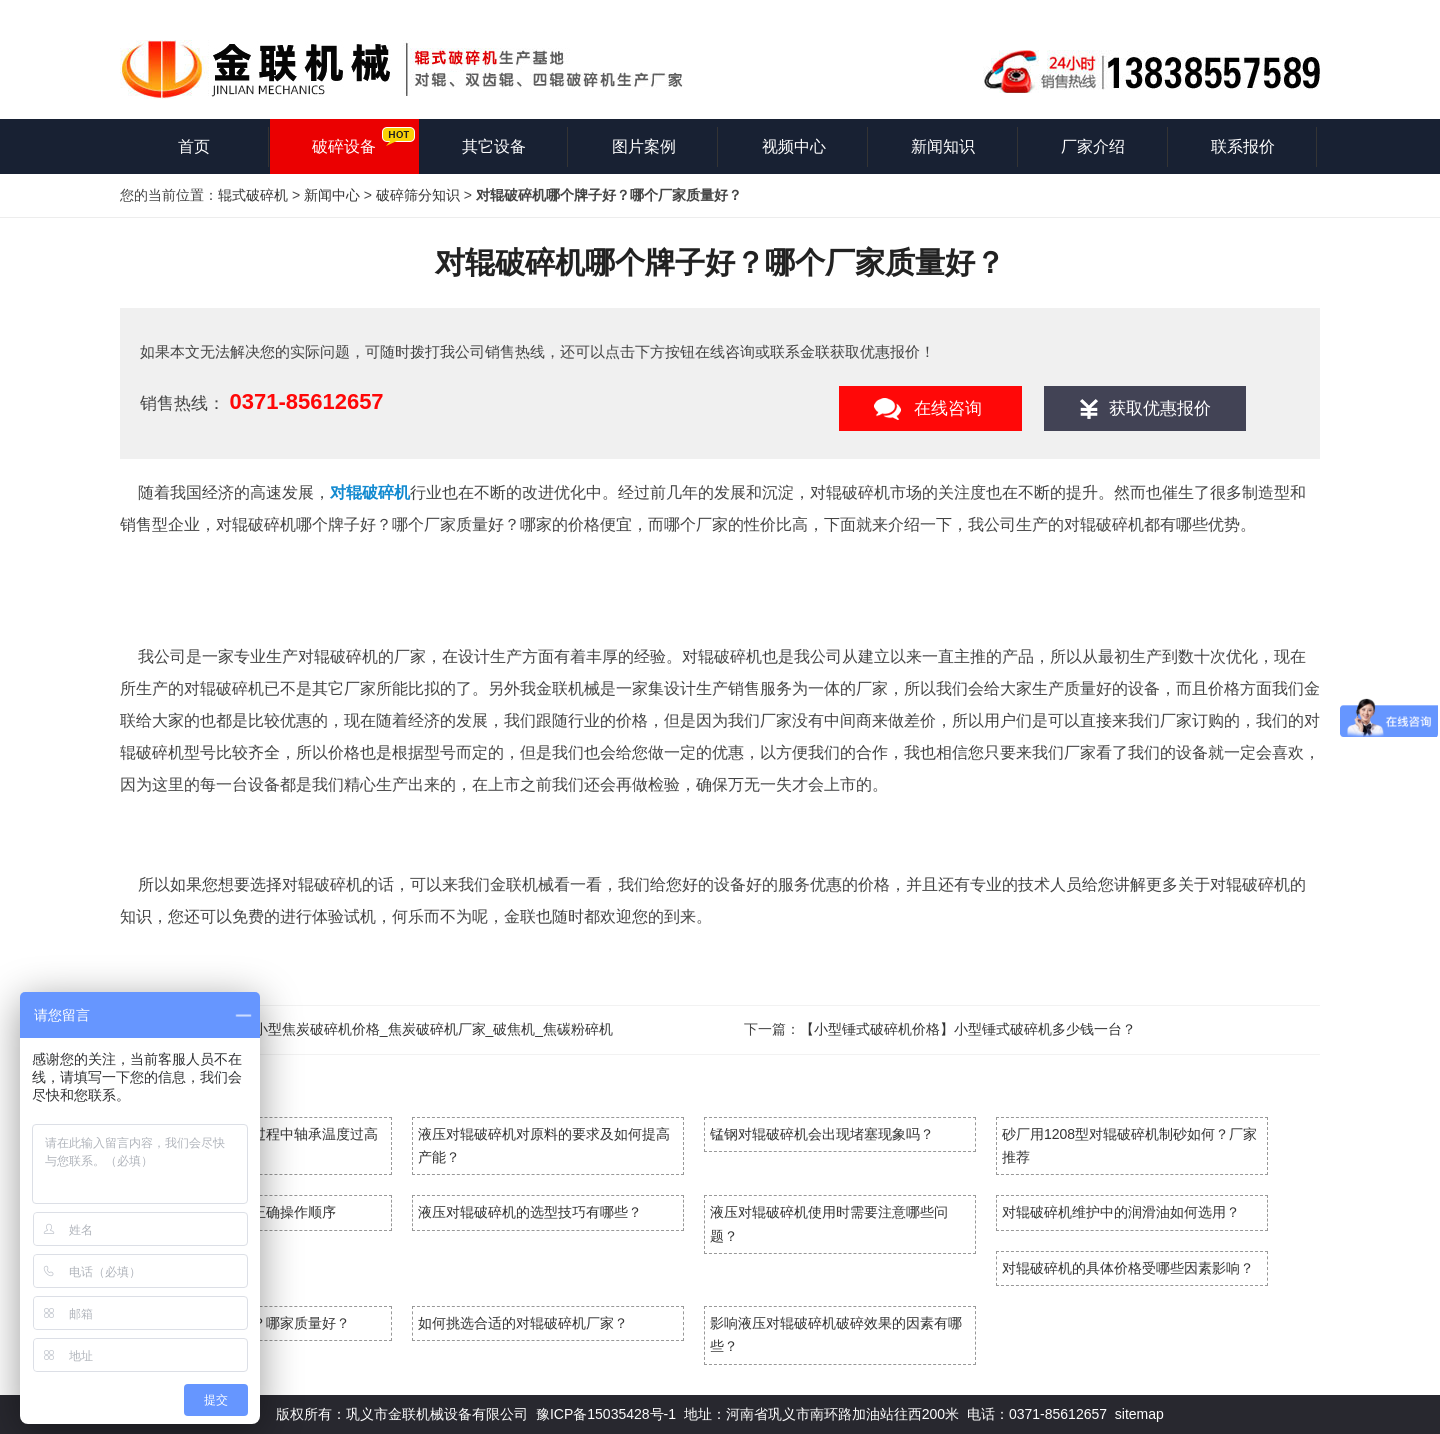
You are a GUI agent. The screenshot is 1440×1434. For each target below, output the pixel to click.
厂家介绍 (1093, 146)
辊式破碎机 (253, 195)
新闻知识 (943, 146)
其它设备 (494, 146)
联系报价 (1243, 146)
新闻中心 (332, 195)
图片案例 (644, 146)
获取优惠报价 (1160, 408)
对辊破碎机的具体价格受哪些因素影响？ (1128, 1268)
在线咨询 (948, 408)
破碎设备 (344, 146)
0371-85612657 (306, 401)
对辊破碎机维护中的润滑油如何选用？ (1121, 1212)
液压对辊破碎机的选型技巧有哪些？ (530, 1212)
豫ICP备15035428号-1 (606, 1414)
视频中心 (794, 146)
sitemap (1139, 1414)
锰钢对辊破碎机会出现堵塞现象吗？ (822, 1134)
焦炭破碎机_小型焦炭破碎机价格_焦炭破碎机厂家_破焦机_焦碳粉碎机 (394, 1029)
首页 (194, 146)
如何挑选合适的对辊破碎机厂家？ (523, 1323)
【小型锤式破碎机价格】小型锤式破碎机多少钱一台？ (968, 1029)
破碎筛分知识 (418, 195)
